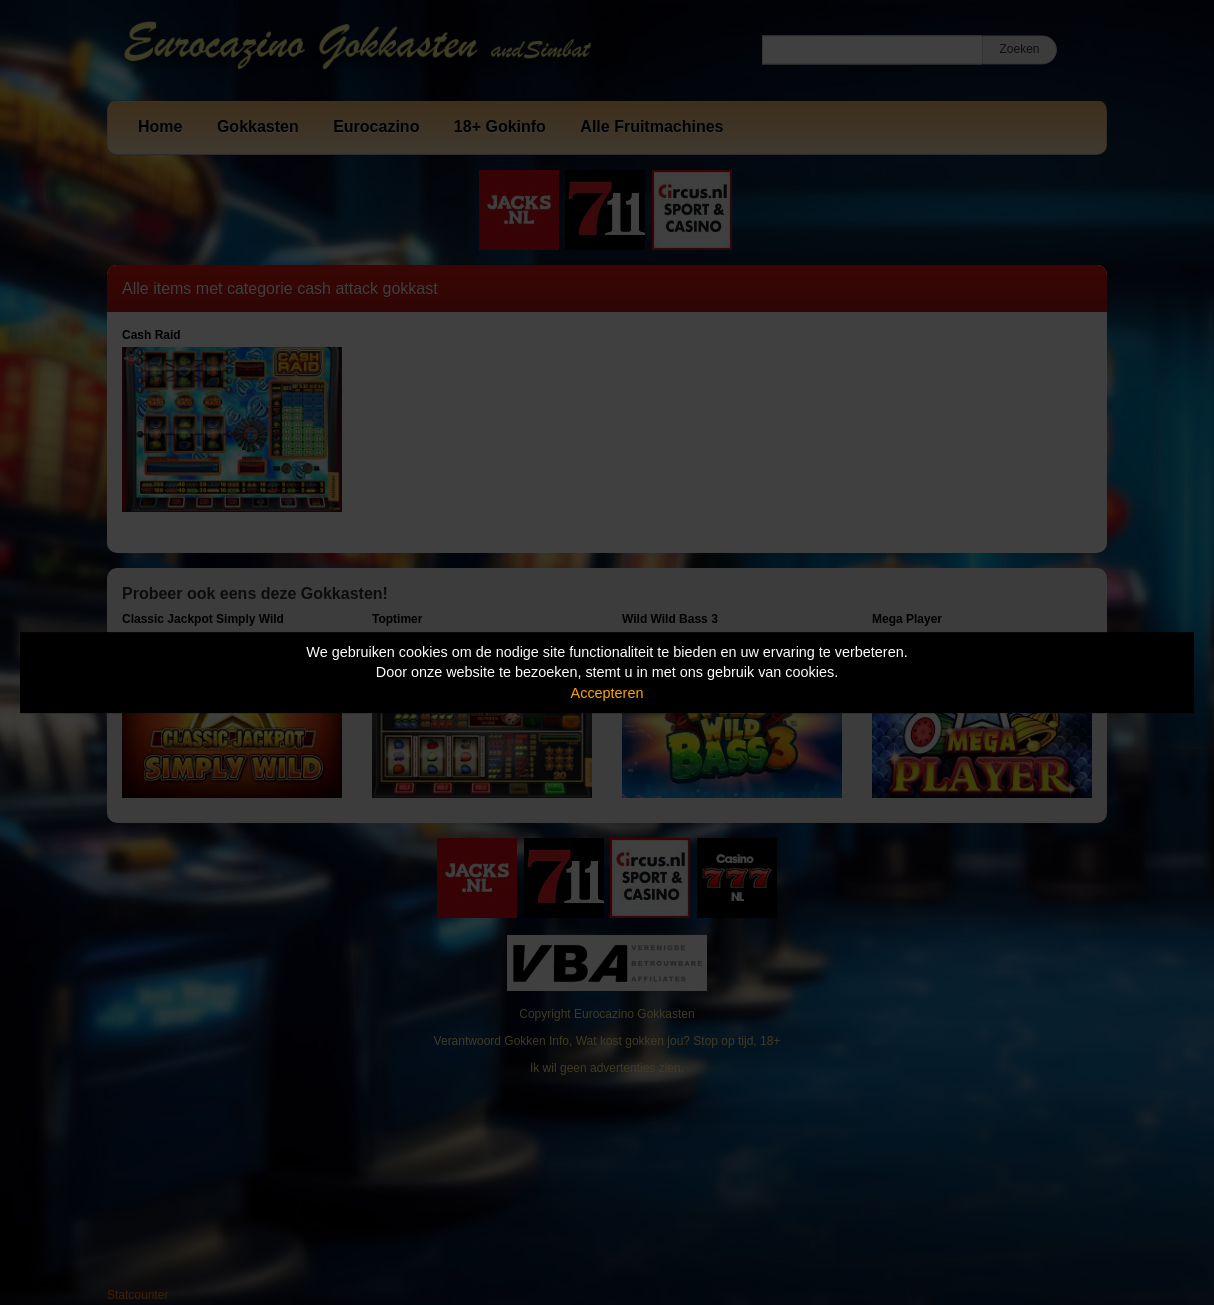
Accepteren (607, 693)
